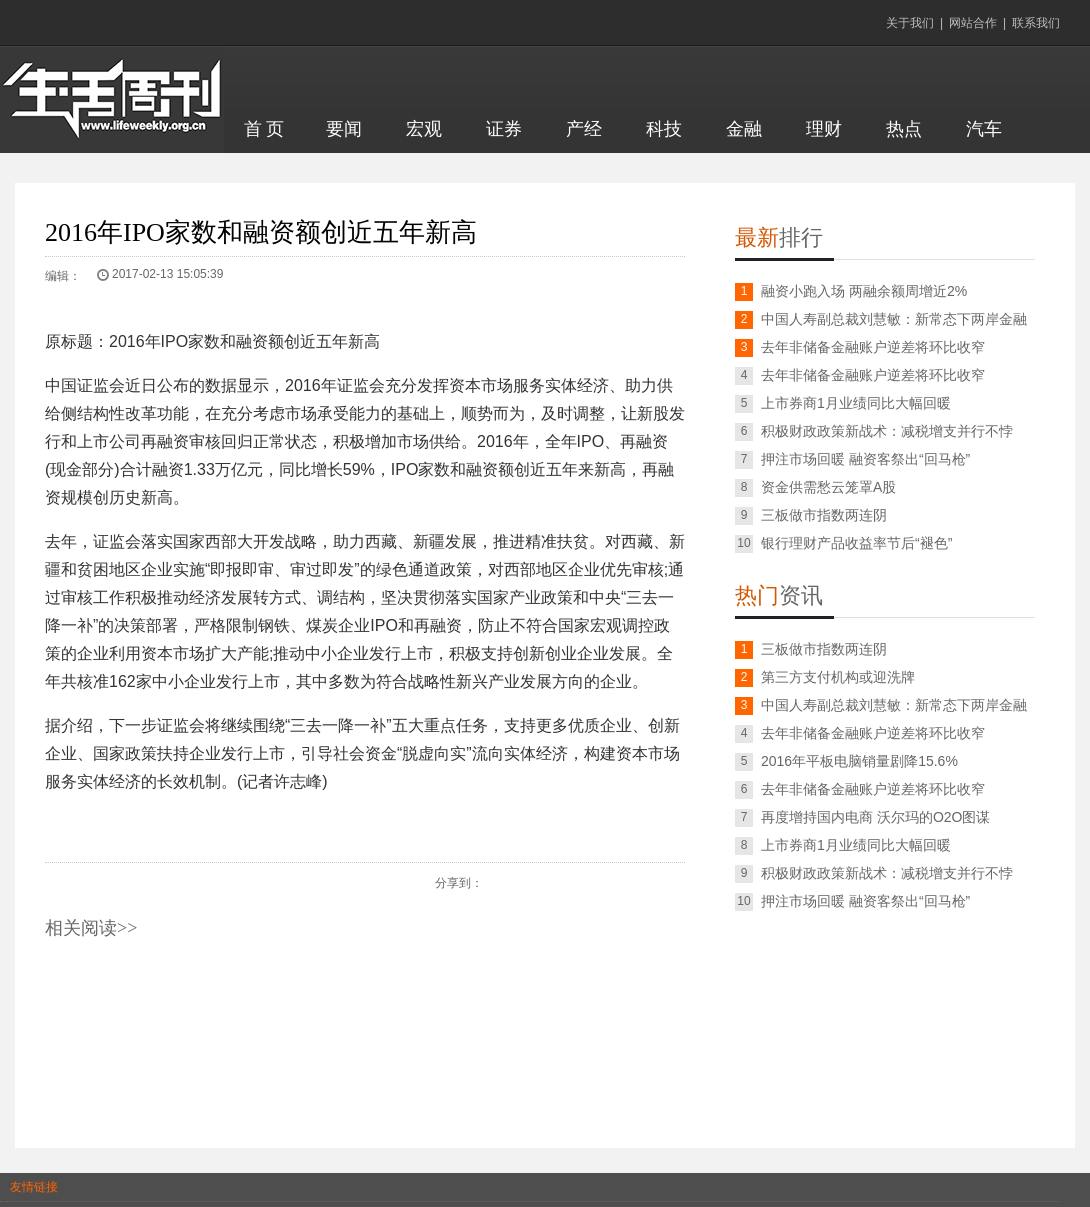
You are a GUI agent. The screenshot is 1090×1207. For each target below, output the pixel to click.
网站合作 (973, 23)
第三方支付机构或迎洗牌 (838, 677)
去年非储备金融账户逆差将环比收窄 (873, 347)
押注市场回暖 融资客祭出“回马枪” (865, 459)
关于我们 (910, 23)
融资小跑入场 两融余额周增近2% (864, 291)
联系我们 (1036, 23)
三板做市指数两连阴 (824, 515)
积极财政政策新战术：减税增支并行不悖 (887, 431)
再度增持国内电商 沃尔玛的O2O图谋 (875, 817)
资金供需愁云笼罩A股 (828, 487)
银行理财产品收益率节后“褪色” (856, 543)
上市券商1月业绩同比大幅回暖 (856, 403)
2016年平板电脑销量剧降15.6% (859, 761)
